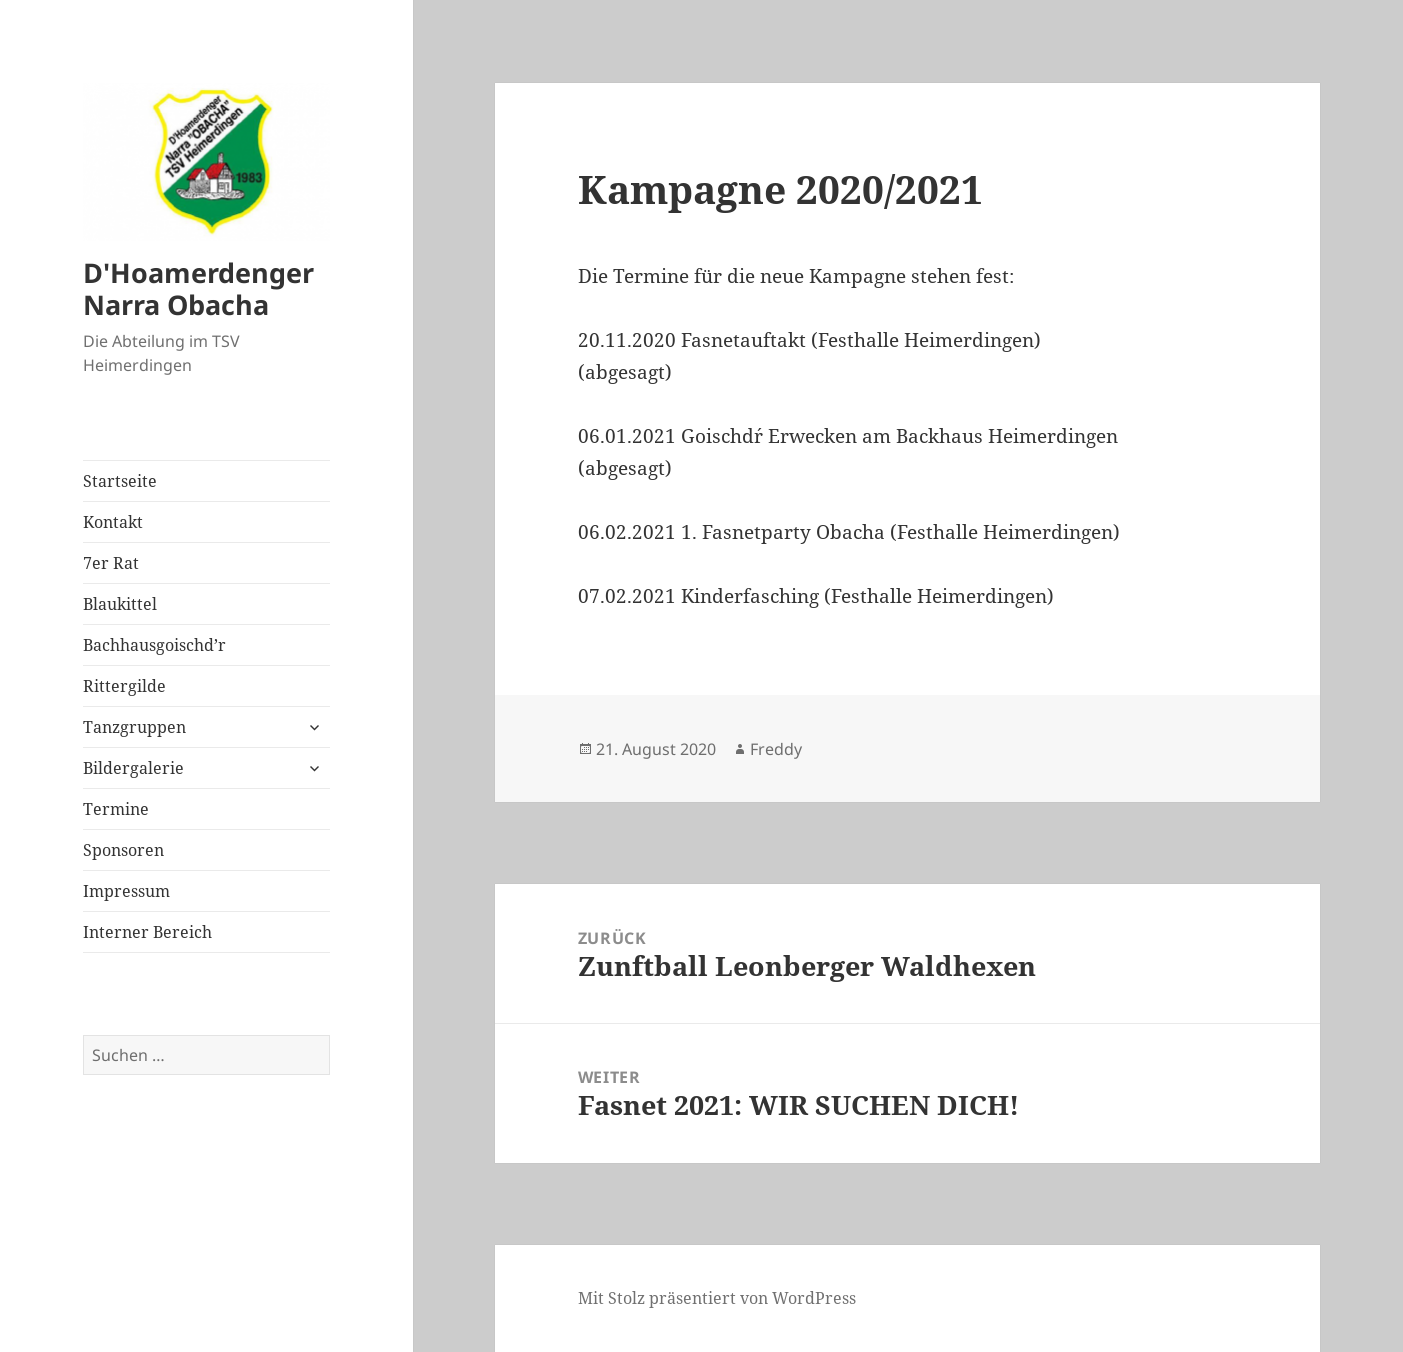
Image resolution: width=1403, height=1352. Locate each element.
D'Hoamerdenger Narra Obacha (198, 288)
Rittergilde (124, 686)
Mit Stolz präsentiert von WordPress (717, 1298)
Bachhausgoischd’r (154, 645)
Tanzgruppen (134, 727)
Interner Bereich (147, 932)
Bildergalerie (133, 768)
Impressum (126, 891)
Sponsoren (123, 850)
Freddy (776, 749)
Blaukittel (120, 604)
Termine (116, 809)
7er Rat (111, 563)
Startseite (120, 481)
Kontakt (113, 522)
